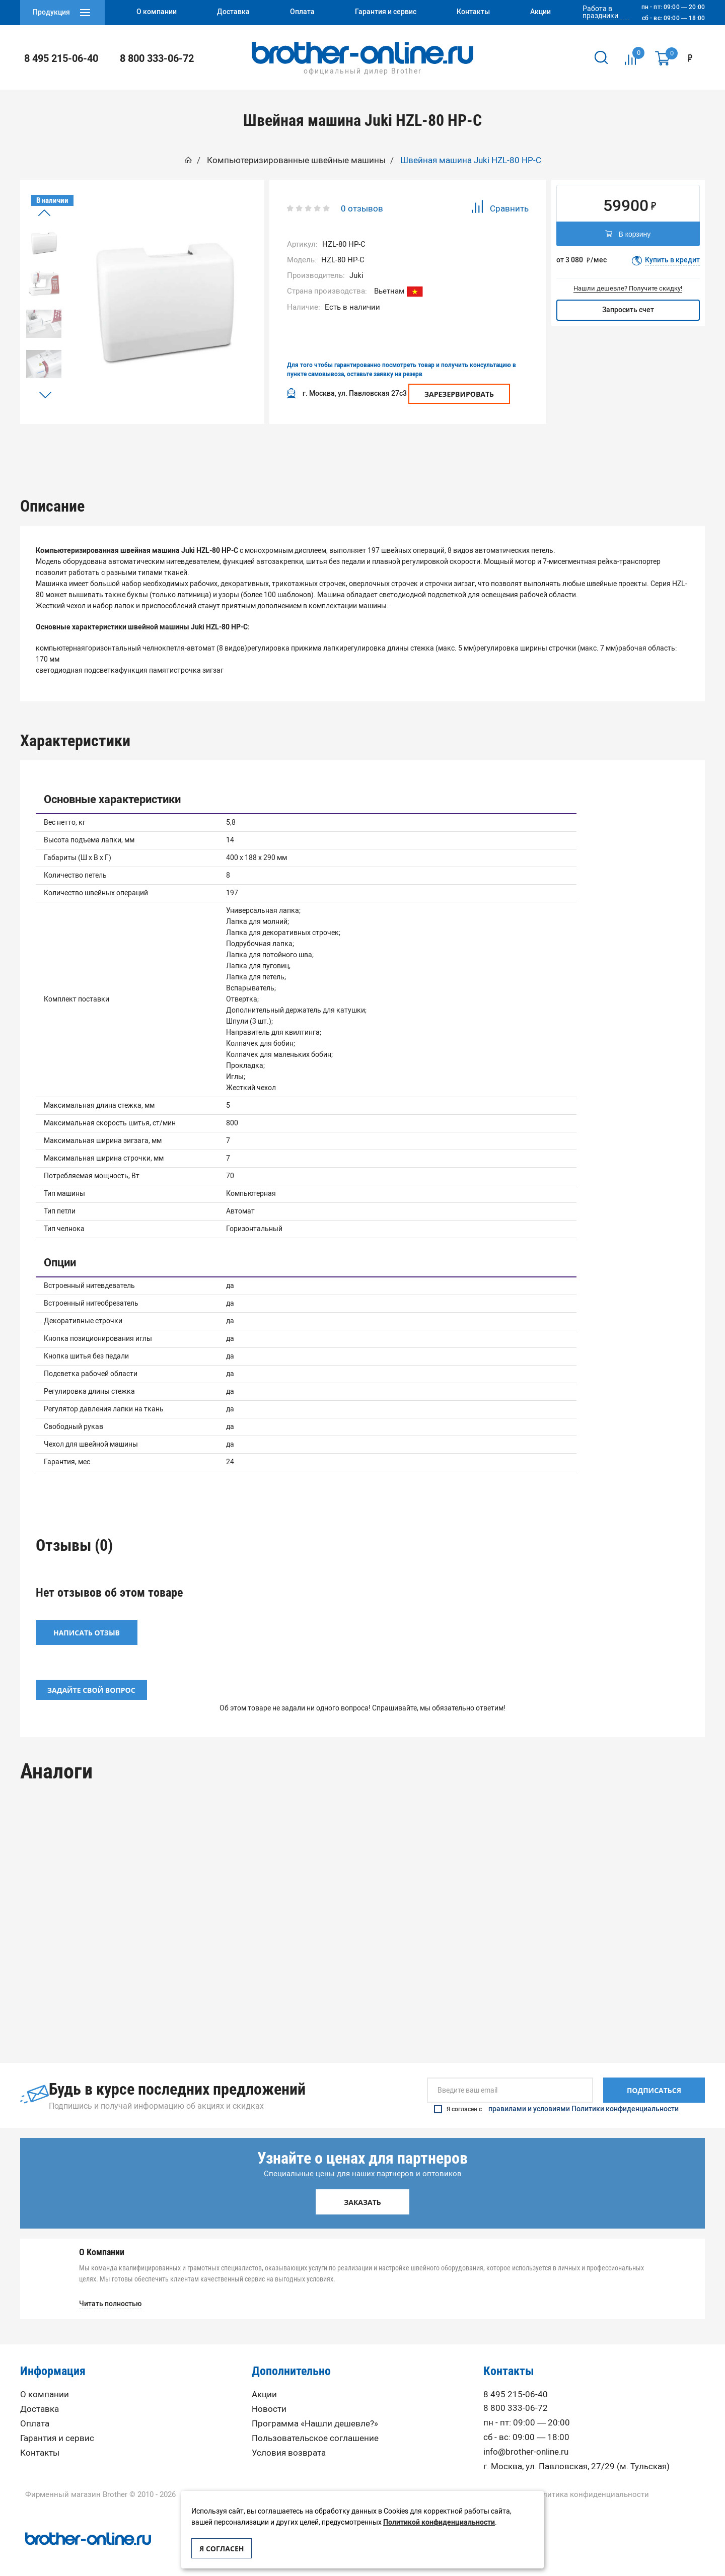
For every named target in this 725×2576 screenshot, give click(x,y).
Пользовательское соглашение (315, 2435)
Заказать (362, 2199)
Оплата (34, 2420)
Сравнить (500, 208)
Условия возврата (289, 2450)
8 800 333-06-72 (157, 58)
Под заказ (103, 2004)
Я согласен (221, 2548)
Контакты (39, 2450)
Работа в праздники (600, 13)
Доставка (39, 2406)
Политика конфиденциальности (591, 2491)
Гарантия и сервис (57, 2435)
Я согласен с (556, 2106)
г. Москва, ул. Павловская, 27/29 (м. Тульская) (576, 2463)
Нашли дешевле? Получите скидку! (627, 288)
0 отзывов (362, 208)
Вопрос (569, 448)
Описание (155, 448)
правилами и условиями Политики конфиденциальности (583, 2106)
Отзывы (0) (431, 448)
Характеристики (293, 448)
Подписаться (654, 2087)
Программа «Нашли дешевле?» (315, 2420)
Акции (264, 2391)
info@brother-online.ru (525, 2449)
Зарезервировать (459, 394)
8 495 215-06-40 (61, 58)
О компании (44, 2391)
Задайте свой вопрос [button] (91, 1687)
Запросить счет (628, 310)
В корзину (627, 234)
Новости (269, 2406)
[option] (43, 243)
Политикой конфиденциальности (439, 2522)
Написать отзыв (86, 1629)
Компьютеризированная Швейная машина (103, 1968)
